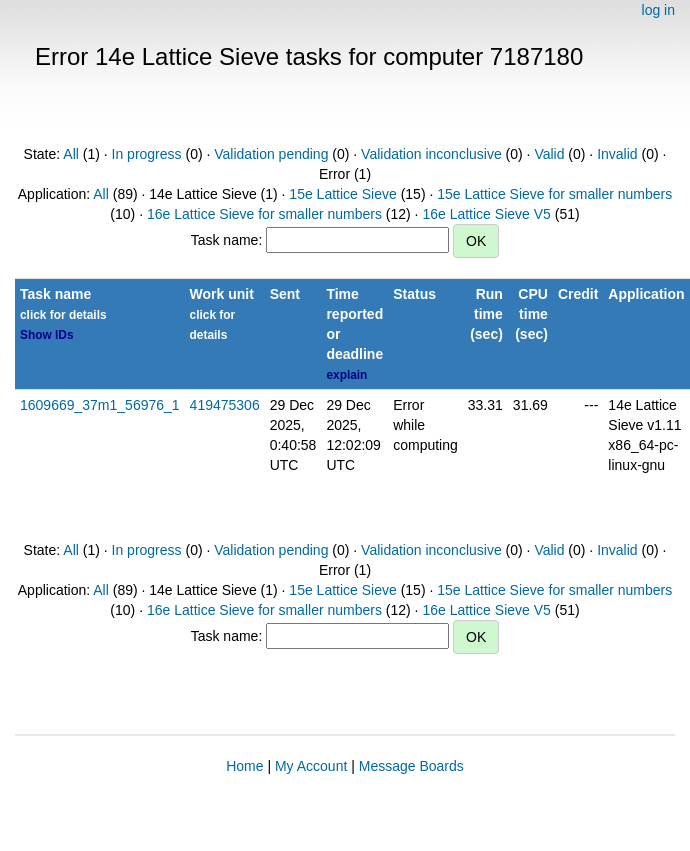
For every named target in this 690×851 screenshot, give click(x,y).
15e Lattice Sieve (342, 194)
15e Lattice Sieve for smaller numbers (554, 194)
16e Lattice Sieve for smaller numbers (264, 214)
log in (658, 10)
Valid (549, 154)
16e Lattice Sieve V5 (486, 214)
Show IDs (47, 335)
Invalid (617, 154)
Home (244, 766)
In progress (147, 154)
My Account (311, 766)
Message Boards (411, 766)
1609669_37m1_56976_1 (100, 405)
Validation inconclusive (431, 154)
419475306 (225, 405)
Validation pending (271, 154)
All (71, 154)
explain (346, 375)
